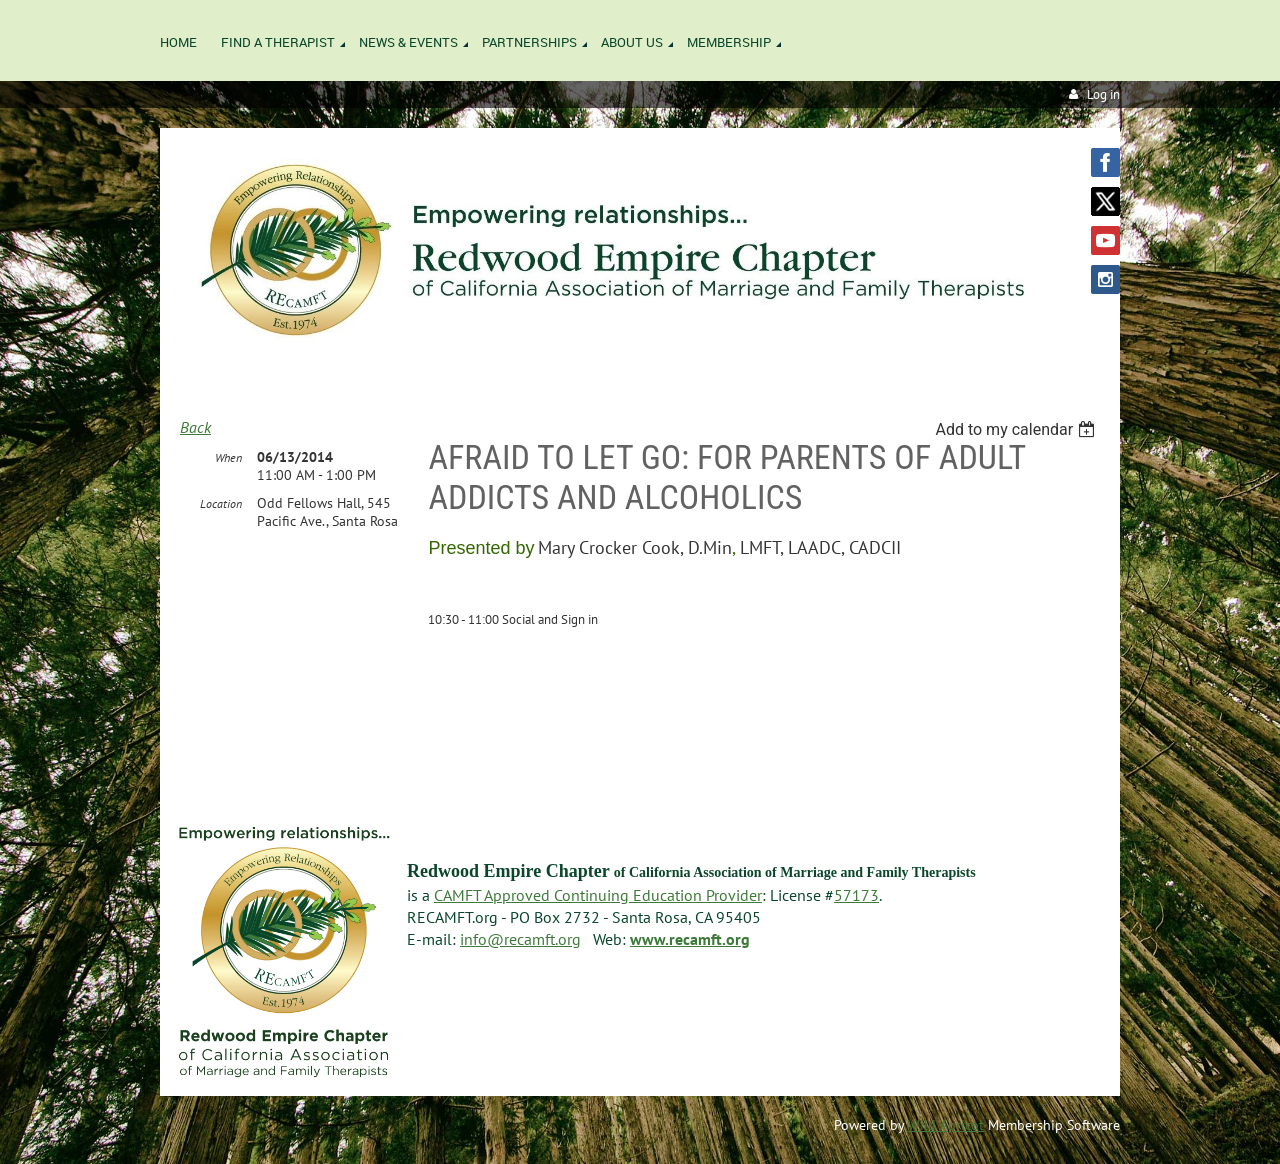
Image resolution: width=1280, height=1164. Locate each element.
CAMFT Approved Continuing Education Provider (598, 895)
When (228, 457)
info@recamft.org (520, 939)
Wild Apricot (946, 1125)
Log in (1103, 94)
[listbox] (1017, 429)
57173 (856, 895)
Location (221, 503)
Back (195, 427)
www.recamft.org (690, 939)
